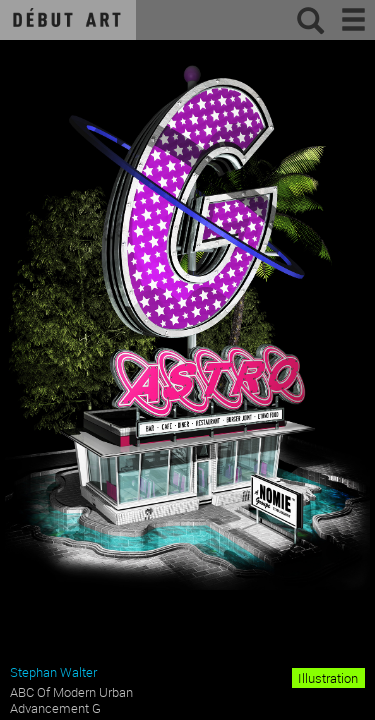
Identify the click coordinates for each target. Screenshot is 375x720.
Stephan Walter (53, 672)
